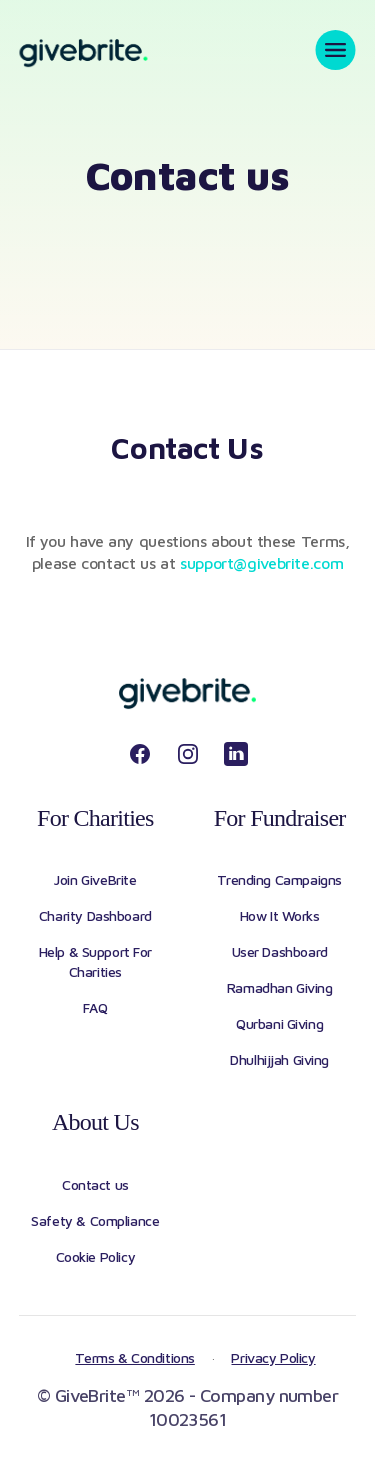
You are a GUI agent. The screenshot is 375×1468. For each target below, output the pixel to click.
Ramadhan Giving (280, 987)
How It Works (280, 915)
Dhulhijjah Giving (279, 1059)
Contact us (95, 1184)
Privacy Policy (273, 1357)
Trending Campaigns (279, 879)
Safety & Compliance (95, 1220)
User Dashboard (280, 951)
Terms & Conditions (134, 1357)
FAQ (95, 1007)
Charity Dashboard (95, 915)
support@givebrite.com (261, 563)
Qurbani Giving (279, 1023)
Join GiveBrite (95, 879)
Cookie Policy (96, 1256)
